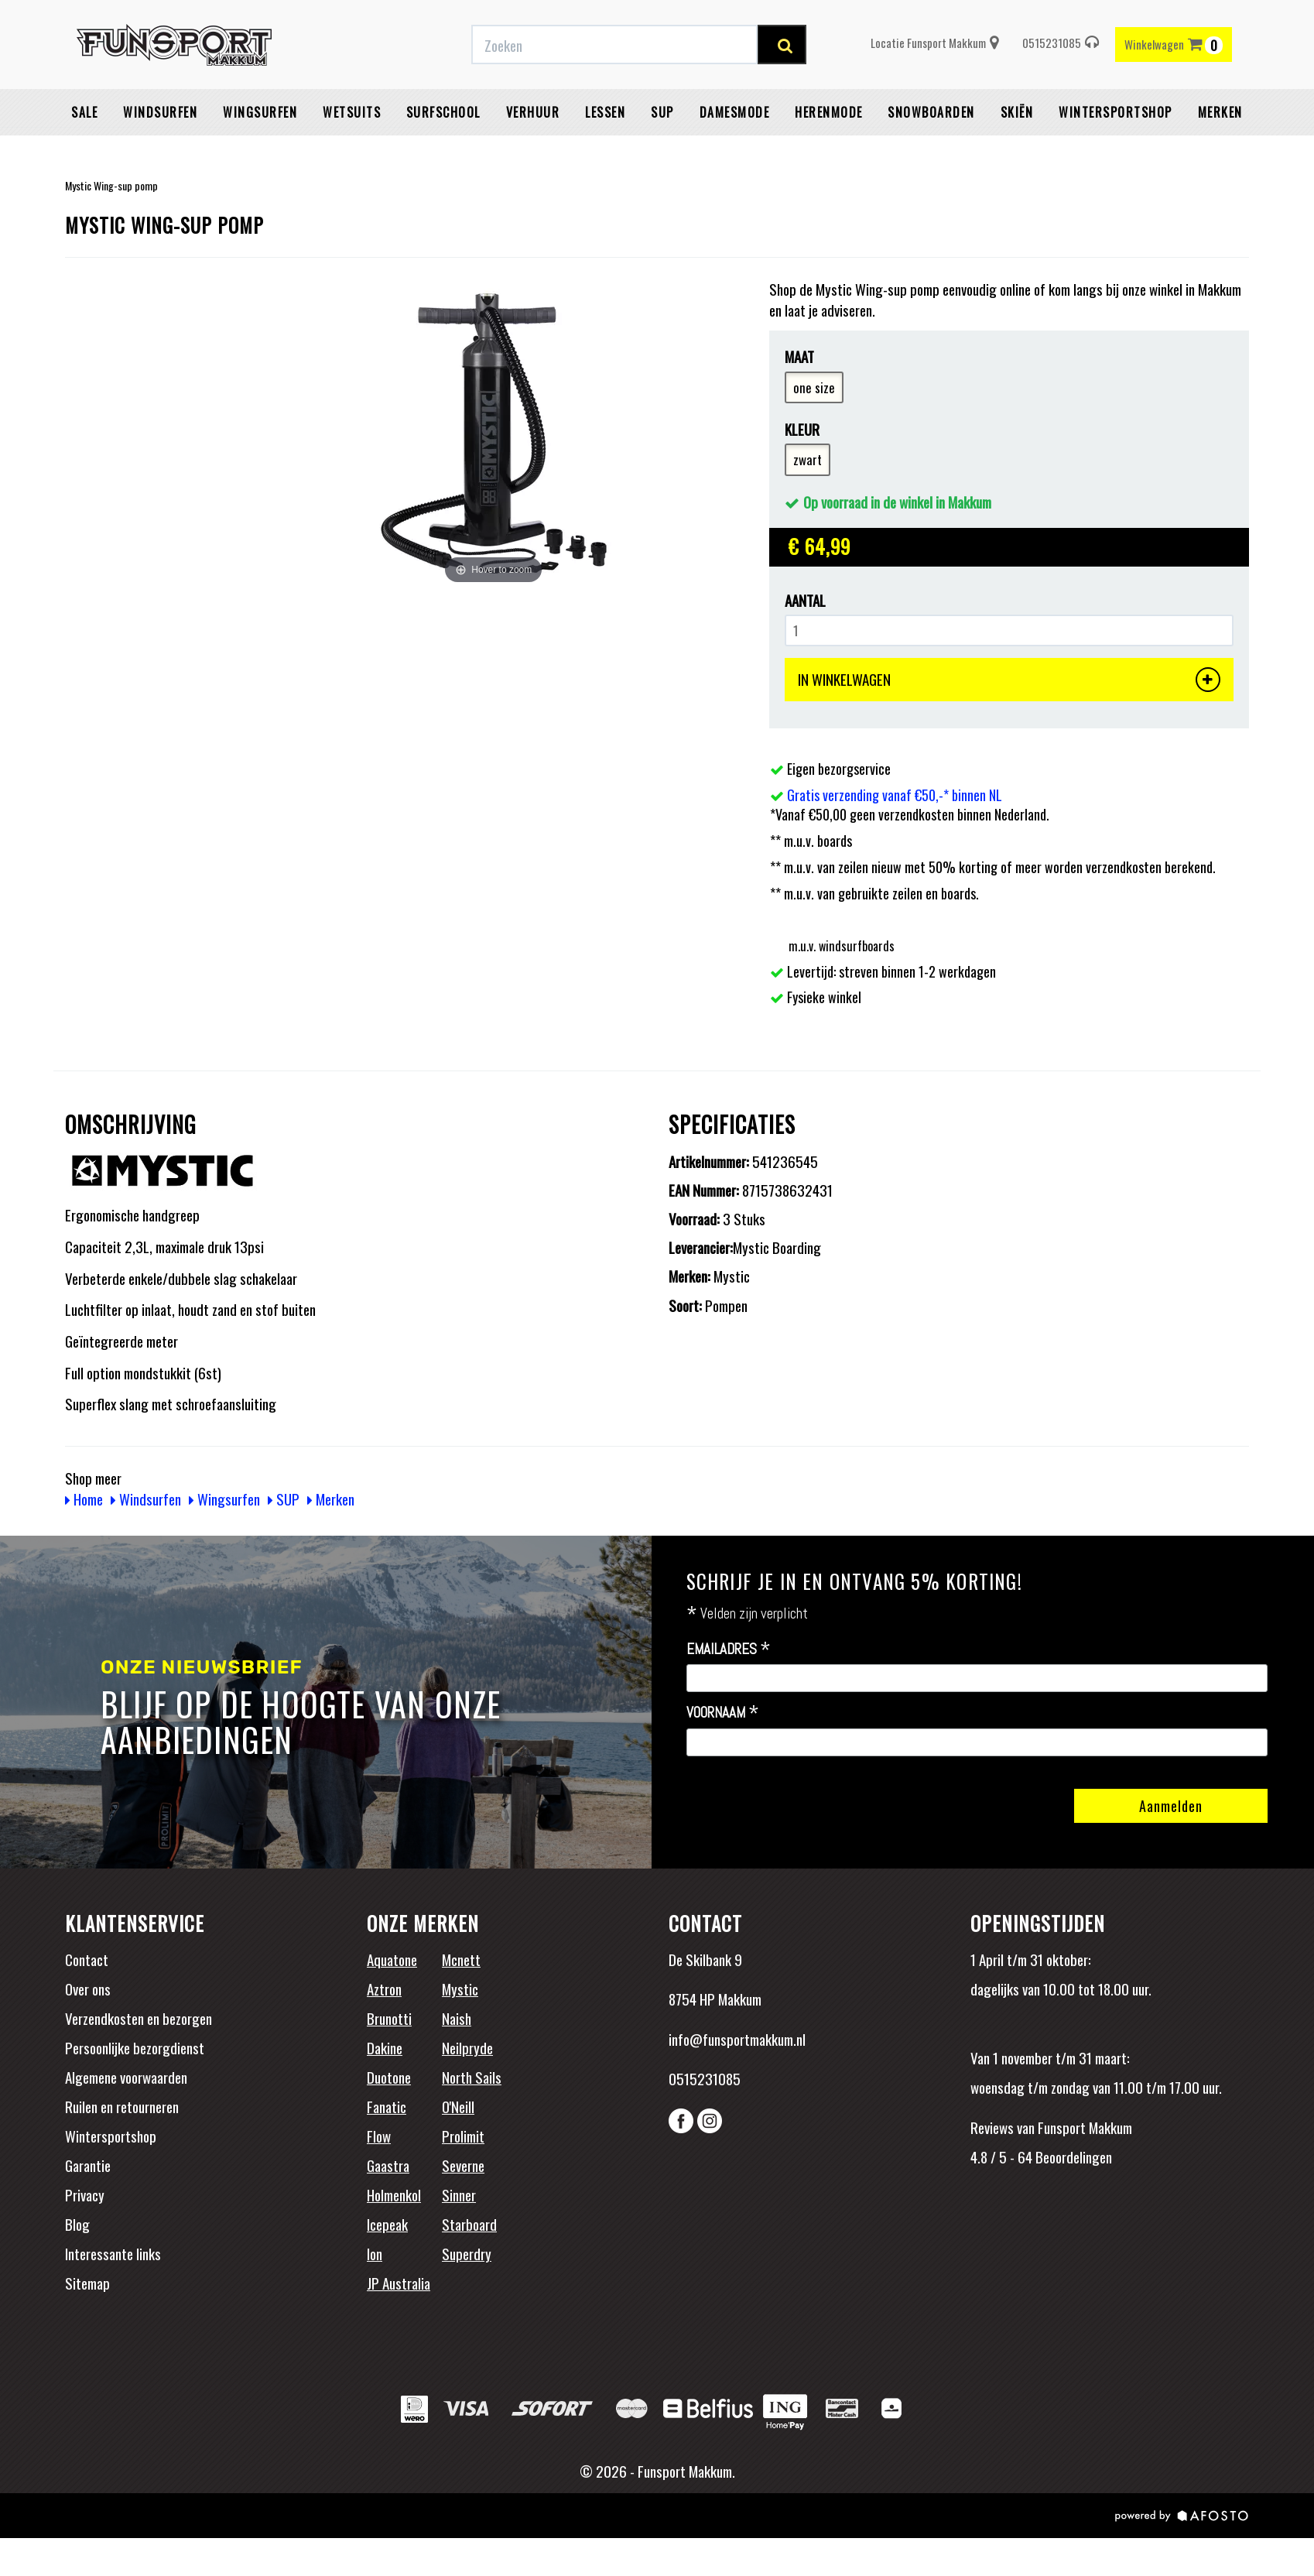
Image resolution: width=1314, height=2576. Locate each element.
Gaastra (388, 2165)
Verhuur (533, 151)
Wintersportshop (110, 2135)
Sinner (459, 2194)
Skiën (1017, 151)
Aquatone (392, 1959)
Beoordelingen (1072, 2156)
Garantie (88, 2165)
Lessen (605, 151)
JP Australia (398, 2282)
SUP (662, 151)
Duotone (389, 2077)
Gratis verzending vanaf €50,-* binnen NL (369, 18)
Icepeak (387, 2224)
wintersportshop (1115, 151)
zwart (807, 459)
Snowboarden (931, 151)
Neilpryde (467, 2047)
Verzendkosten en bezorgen (138, 2018)
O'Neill (458, 2106)
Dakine (384, 2047)
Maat (799, 356)
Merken (1220, 151)
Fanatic (386, 2106)
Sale (84, 151)
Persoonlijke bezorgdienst (134, 2047)
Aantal (805, 600)
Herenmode (829, 151)
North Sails (471, 2077)
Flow (379, 2135)
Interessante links (113, 2253)
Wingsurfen (260, 151)
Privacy (84, 2194)
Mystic (460, 1988)
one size (814, 387)
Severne (463, 2165)
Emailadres (728, 1649)
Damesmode (735, 151)
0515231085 (1061, 81)
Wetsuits (352, 151)
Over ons (88, 1988)
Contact (86, 1959)
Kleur (802, 429)
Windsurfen (160, 151)
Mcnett (461, 1959)
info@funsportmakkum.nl (737, 2039)
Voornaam (722, 1713)
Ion (374, 2253)
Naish (456, 2018)
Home (84, 1498)
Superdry (466, 2253)
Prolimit (463, 2135)
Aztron (384, 1988)
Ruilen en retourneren (122, 2106)
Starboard (469, 2224)
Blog (77, 2224)
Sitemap (87, 2282)
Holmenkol (394, 2194)
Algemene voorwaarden (126, 2077)
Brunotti (389, 2018)
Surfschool (443, 151)
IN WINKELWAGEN (1009, 679)
